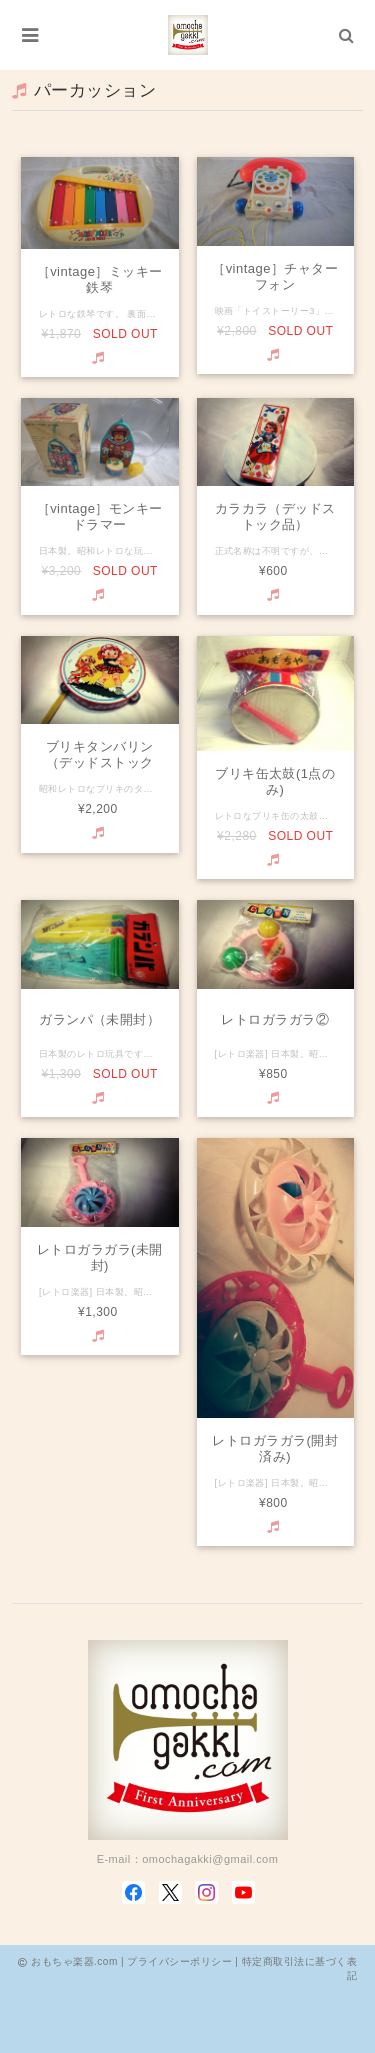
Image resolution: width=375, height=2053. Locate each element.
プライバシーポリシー (179, 1961)
